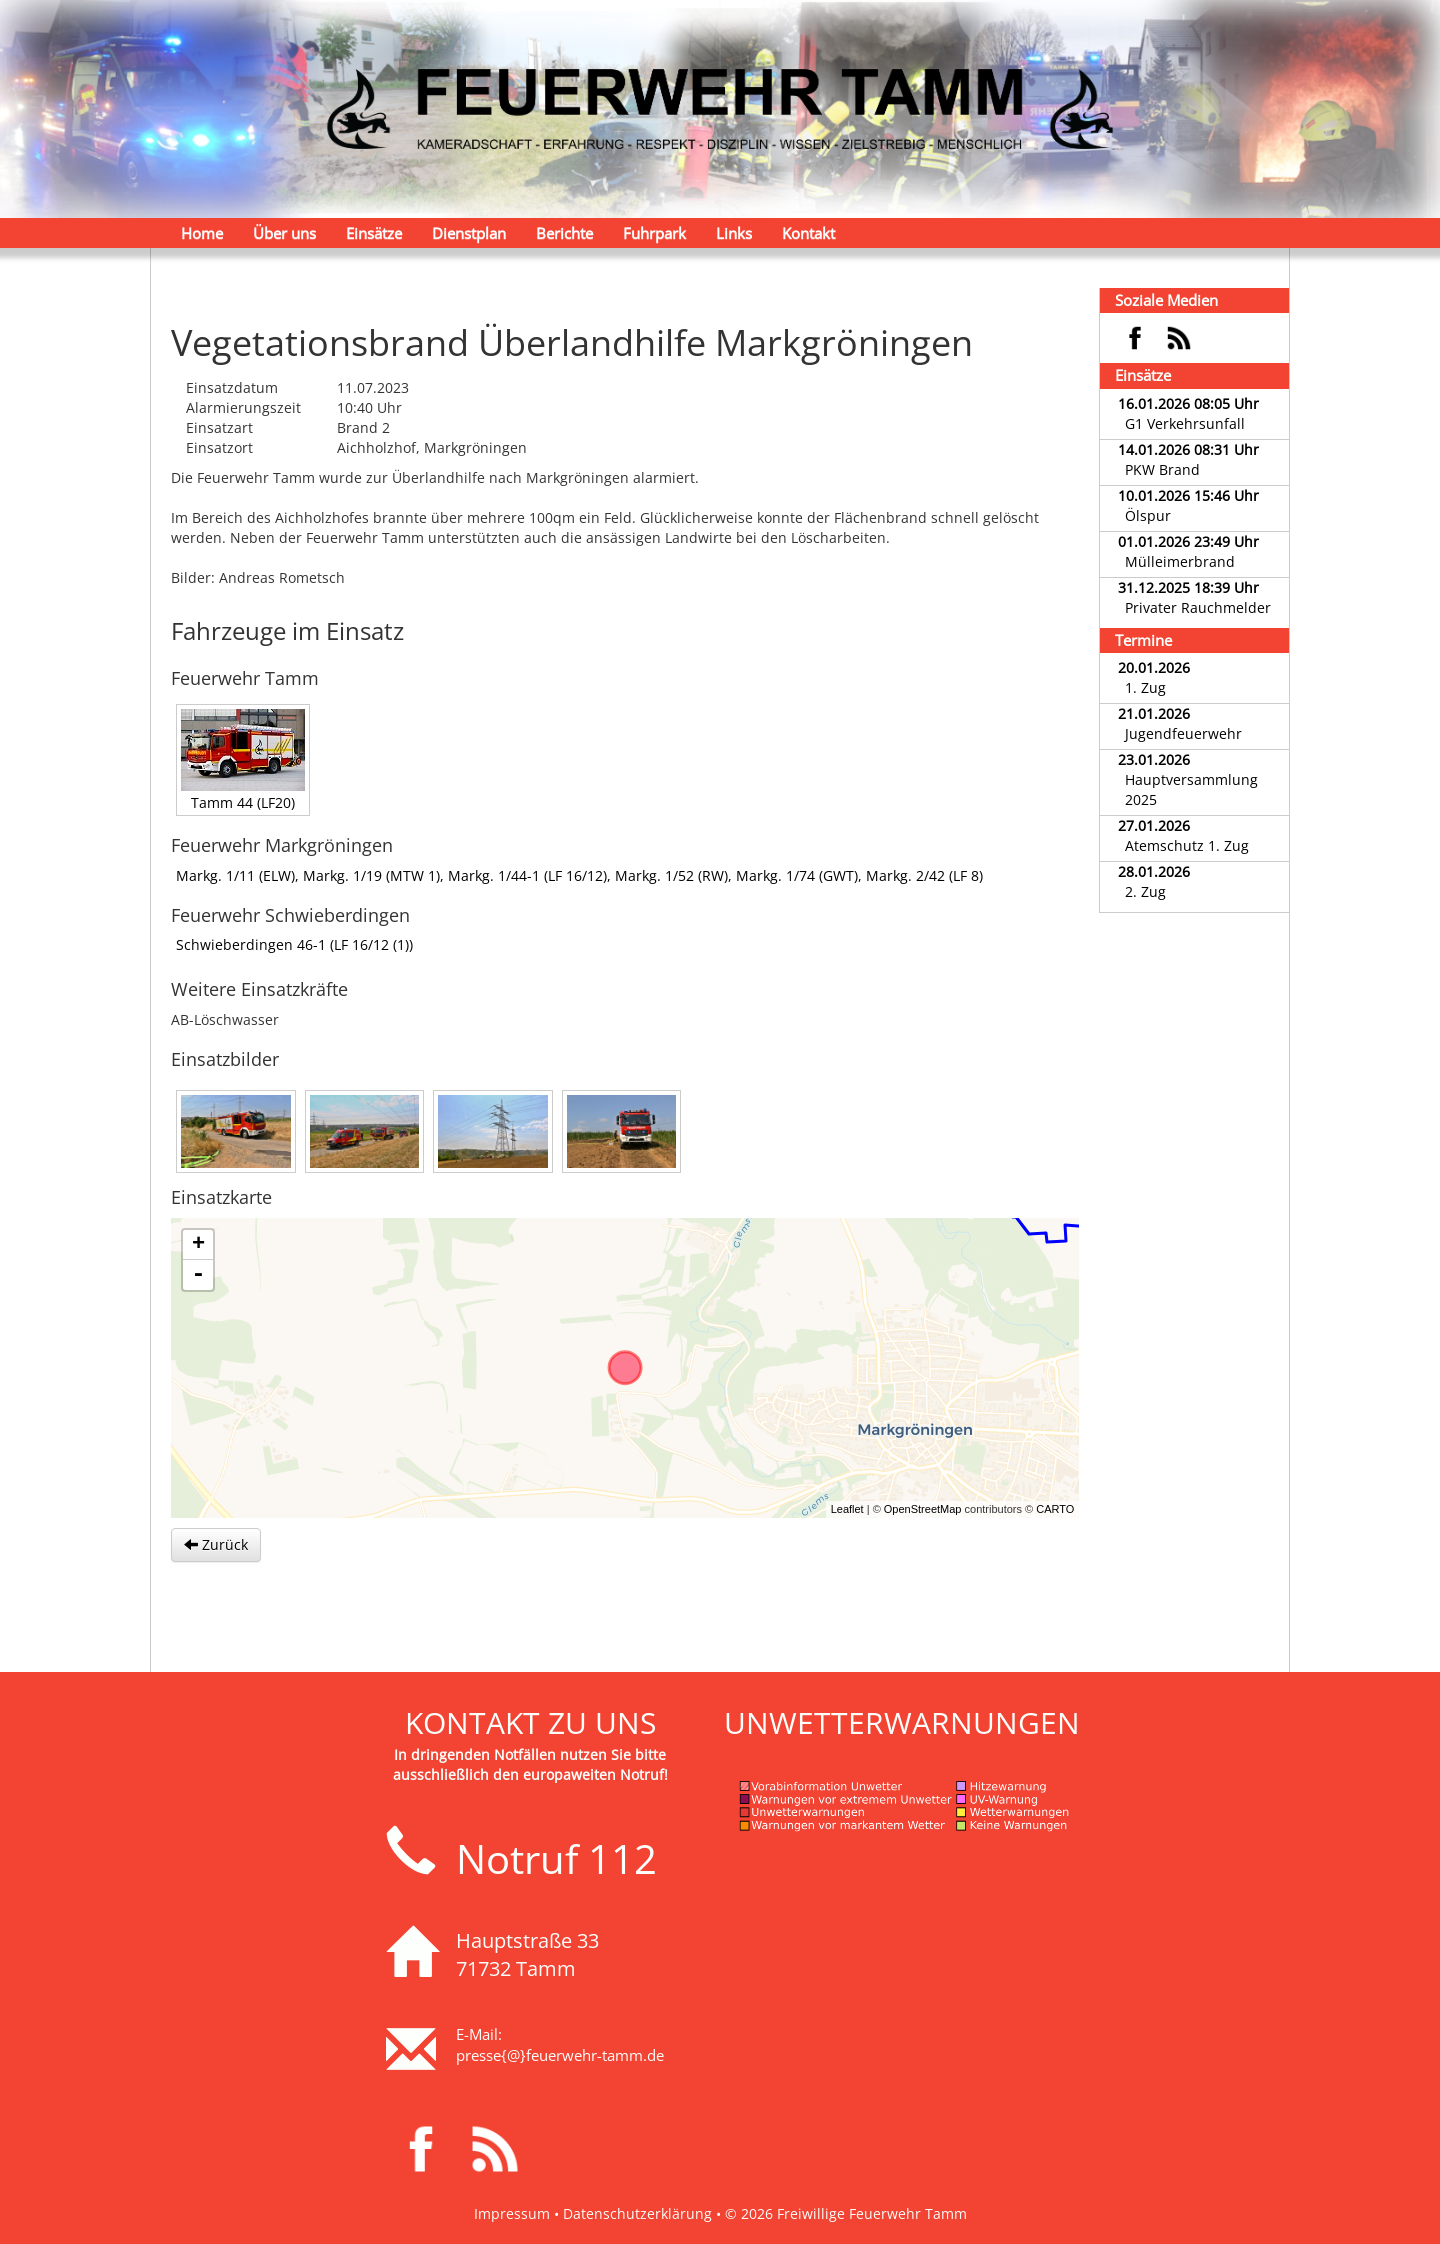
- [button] (198, 1275)
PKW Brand (1162, 469)
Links (734, 233)
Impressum (512, 2213)
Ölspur (1148, 515)
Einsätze (374, 233)
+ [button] (198, 1245)
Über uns (284, 233)
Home (202, 233)
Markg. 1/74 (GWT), (801, 875)
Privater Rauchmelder (1198, 607)
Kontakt (808, 233)
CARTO (1055, 1509)
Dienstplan (469, 233)
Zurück (216, 1544)
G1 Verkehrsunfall (1185, 423)
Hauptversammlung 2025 (1191, 789)
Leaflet (847, 1509)
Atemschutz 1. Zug (1187, 845)
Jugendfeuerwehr (1183, 733)
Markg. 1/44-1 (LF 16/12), (531, 875)
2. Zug (1145, 891)
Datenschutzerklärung (637, 2213)
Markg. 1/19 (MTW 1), (375, 875)
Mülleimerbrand (1180, 561)
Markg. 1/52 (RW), (675, 875)
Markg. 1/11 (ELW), (239, 875)
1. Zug (1145, 687)
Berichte (564, 233)
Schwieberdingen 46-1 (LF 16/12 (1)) (294, 944)
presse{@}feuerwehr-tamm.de (560, 2055)
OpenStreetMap (923, 1509)
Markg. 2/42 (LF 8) (924, 875)
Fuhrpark (654, 233)
